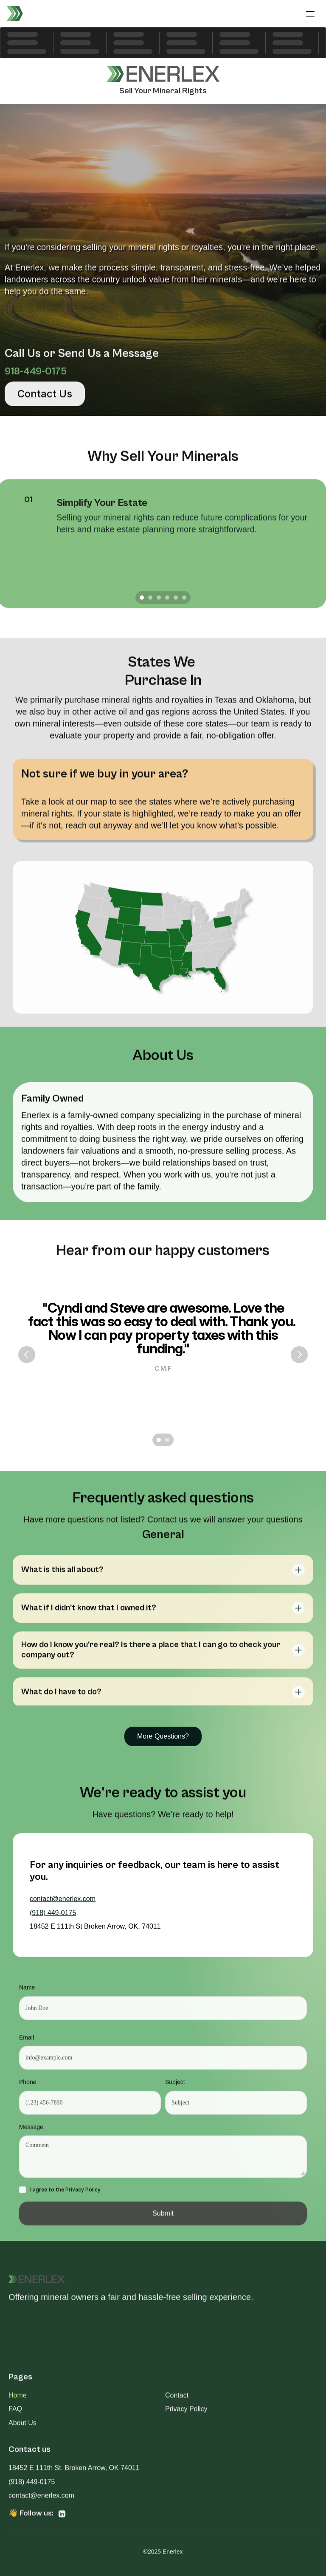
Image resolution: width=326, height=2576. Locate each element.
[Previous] (26, 1354)
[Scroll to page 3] (159, 601)
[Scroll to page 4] (167, 601)
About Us (22, 2426)
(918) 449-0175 (53, 1912)
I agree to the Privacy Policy (65, 2193)
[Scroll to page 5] (175, 601)
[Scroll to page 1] (140, 601)
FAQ (15, 2412)
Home (17, 2398)
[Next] (299, 1354)
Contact (176, 2398)
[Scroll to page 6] (185, 601)
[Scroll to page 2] (150, 601)
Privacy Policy (186, 2412)
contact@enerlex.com (63, 1898)
